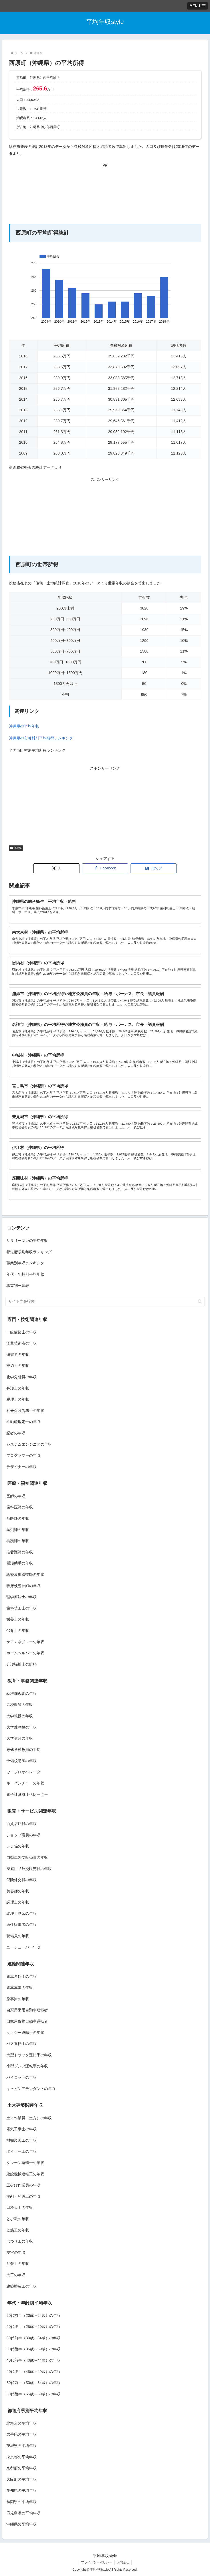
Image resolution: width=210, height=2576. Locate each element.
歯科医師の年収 (19, 1507)
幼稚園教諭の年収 (21, 1694)
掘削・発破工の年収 (23, 2196)
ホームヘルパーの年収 (25, 1653)
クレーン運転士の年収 (25, 2163)
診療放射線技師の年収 (25, 1574)
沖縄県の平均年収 (24, 726)
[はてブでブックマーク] (154, 868)
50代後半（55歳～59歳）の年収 (33, 2394)
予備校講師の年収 (21, 1761)
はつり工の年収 (19, 2241)
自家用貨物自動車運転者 (27, 2021)
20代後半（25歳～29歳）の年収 (33, 2327)
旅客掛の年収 (17, 1999)
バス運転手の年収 (21, 2044)
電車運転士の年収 (21, 1976)
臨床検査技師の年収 (23, 1586)
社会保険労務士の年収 (25, 1411)
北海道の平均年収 (21, 2423)
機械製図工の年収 (21, 2140)
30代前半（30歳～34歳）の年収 (33, 2338)
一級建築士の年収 (21, 1332)
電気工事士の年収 (21, 2129)
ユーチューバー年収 (23, 1947)
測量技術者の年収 (21, 1343)
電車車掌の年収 (19, 1988)
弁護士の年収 (17, 1388)
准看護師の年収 (19, 1552)
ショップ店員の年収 (23, 1835)
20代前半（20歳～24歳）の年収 (33, 2315)
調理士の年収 (17, 1902)
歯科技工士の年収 (21, 1608)
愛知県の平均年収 (21, 2490)
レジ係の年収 (17, 1846)
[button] (200, 1301)
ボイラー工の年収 (21, 2151)
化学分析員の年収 (21, 1377)
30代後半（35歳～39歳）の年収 (33, 2349)
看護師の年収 (17, 1541)
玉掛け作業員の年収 (23, 2185)
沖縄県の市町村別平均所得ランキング (41, 738)
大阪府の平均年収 (21, 2479)
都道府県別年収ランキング (29, 1252)
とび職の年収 (17, 2219)
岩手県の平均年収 (21, 2434)
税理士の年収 (17, 1399)
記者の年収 (15, 1433)
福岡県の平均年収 (21, 2502)
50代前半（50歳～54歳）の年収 (33, 2383)
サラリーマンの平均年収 (27, 1241)
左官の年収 (15, 2253)
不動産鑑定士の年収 (23, 1422)
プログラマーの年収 (23, 1455)
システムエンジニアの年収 (29, 1444)
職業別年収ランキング (25, 1263)
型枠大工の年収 (19, 2207)
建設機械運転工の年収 (25, 2174)
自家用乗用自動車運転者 (27, 2010)
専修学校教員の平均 (23, 1750)
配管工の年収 (17, 2264)
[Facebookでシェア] (105, 868)
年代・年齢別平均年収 (25, 1274)
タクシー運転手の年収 (25, 2033)
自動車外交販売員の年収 (27, 1857)
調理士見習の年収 (21, 1913)
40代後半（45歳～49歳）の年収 (33, 2372)
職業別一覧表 (17, 1286)
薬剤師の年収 (17, 1530)
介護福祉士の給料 (21, 1664)
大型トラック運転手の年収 (29, 2055)
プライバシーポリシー (96, 2562)
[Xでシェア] (56, 868)
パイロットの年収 (21, 2077)
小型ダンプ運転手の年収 (27, 2066)
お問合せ (123, 2562)
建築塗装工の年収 (21, 2286)
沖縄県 (16, 848)
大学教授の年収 (19, 1716)
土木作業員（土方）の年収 (29, 2118)
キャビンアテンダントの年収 (30, 2089)
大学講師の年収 (19, 1738)
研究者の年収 (17, 1355)
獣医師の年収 (17, 1518)
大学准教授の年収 (21, 1727)
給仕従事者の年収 (21, 1925)
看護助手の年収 (19, 1563)
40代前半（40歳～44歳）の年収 (33, 2360)
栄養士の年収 (17, 1619)
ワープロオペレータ (23, 1772)
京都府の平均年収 (21, 2468)
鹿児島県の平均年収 (23, 2513)
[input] (105, 1301)
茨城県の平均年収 (21, 2446)
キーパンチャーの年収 (25, 1783)
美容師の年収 (17, 1891)
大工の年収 (15, 2275)
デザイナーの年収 (21, 1467)
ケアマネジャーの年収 (25, 1642)
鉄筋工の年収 (17, 2230)
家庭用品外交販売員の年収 (29, 1869)
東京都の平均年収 (21, 2457)
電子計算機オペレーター (27, 1794)
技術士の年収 (17, 1366)
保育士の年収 (17, 1631)
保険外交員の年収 (21, 1880)
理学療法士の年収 (21, 1597)
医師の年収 (15, 1496)
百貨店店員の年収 (21, 1824)
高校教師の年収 (19, 1705)
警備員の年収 (17, 1936)
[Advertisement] (105, 196)
